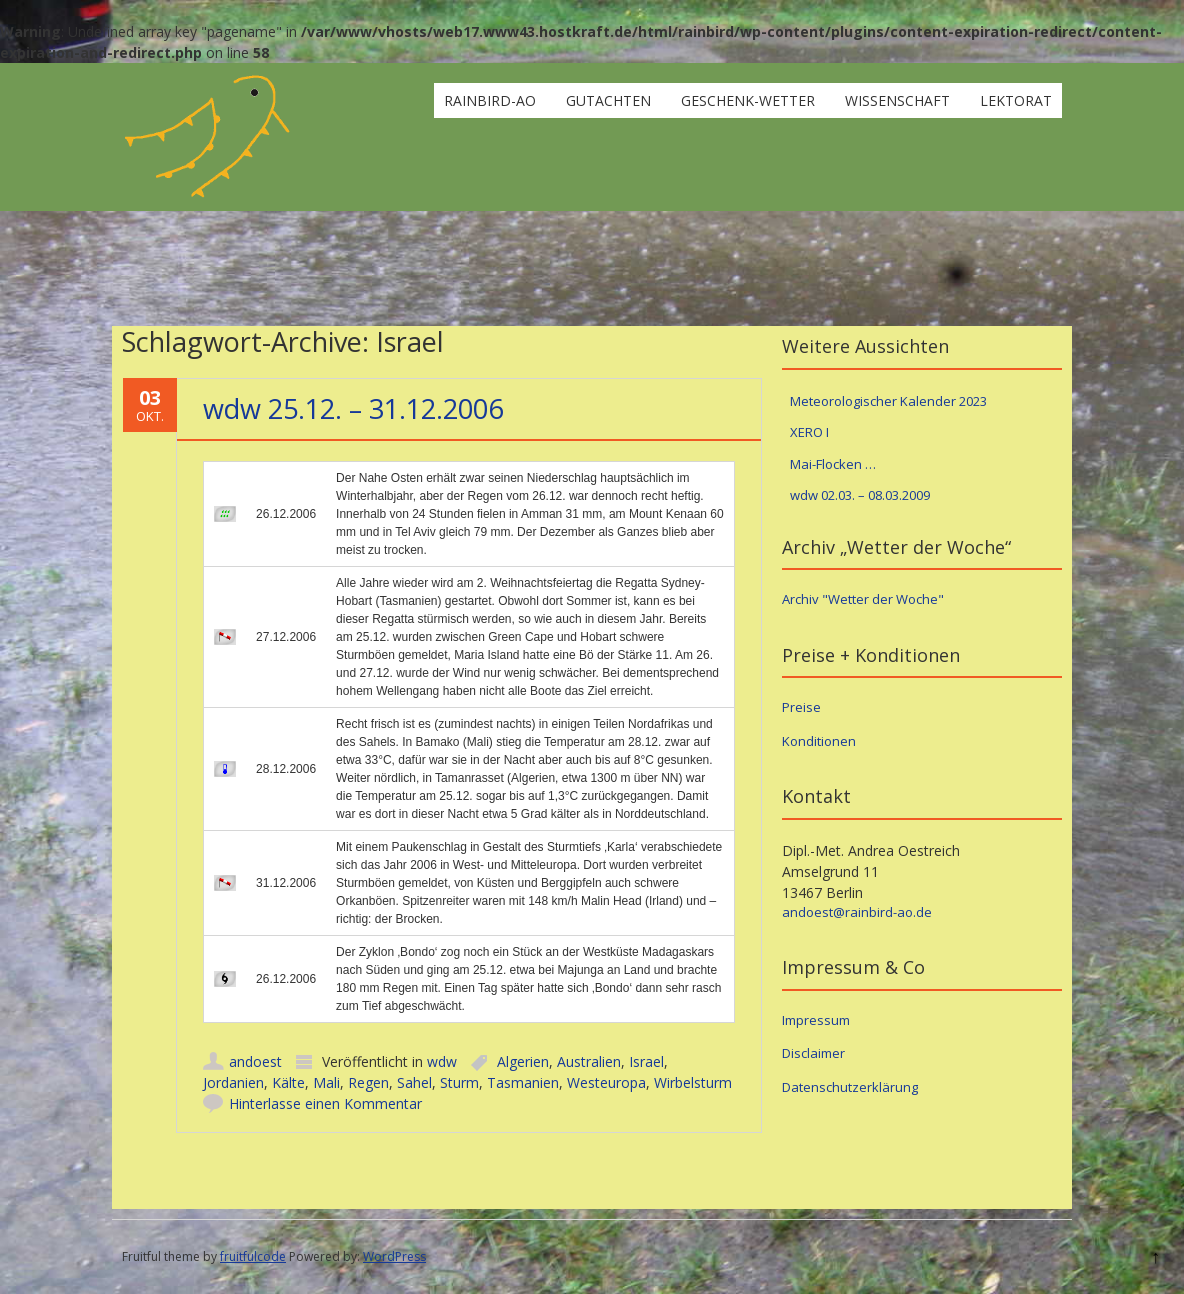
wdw (442, 1061)
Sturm (459, 1082)
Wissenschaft (897, 100)
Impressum (816, 1020)
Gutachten (608, 100)
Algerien (523, 1061)
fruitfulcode (253, 1256)
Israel (646, 1061)
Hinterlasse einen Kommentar (325, 1103)
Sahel (414, 1082)
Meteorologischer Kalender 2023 (888, 401)
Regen (368, 1082)
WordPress (394, 1256)
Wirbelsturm (693, 1082)
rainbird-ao (490, 100)
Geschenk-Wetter (748, 100)
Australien (589, 1061)
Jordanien (233, 1082)
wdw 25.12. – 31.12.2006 (353, 408)
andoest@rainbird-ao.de (857, 912)
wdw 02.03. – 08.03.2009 (860, 495)
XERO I (809, 432)
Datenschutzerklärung (850, 1087)
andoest (255, 1061)
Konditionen (819, 741)
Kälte (288, 1082)
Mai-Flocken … (833, 464)
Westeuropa (606, 1082)
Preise (801, 707)
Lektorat (1016, 100)
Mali (326, 1082)
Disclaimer (813, 1053)
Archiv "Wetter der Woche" (863, 599)
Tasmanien (523, 1082)
